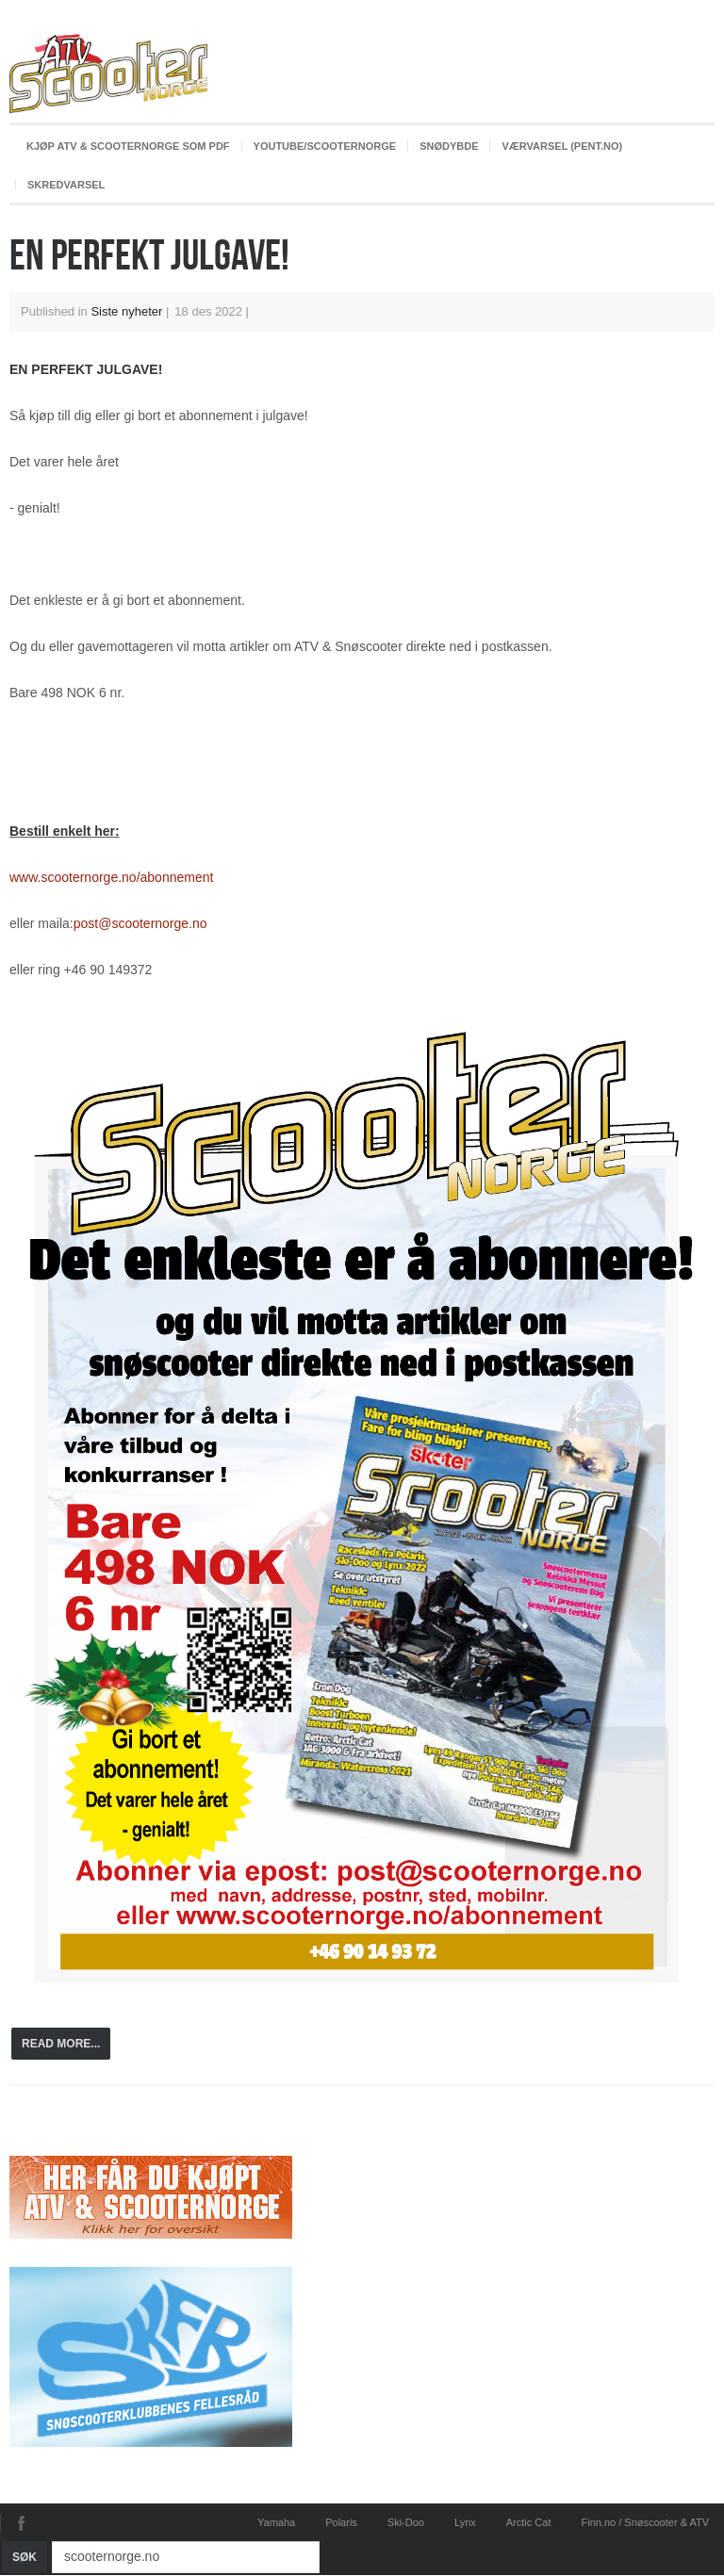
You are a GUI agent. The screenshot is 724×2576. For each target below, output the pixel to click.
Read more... (61, 2043)
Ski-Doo (405, 2522)
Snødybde (449, 146)
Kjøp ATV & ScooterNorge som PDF (128, 146)
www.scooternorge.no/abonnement (111, 877)
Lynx (465, 2522)
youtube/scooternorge (325, 146)
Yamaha (276, 2522)
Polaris (341, 2522)
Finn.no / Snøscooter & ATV (645, 2522)
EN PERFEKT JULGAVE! (149, 254)
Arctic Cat (528, 2522)
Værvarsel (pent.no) (562, 146)
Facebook (20, 2523)
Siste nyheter (126, 311)
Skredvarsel (66, 184)
